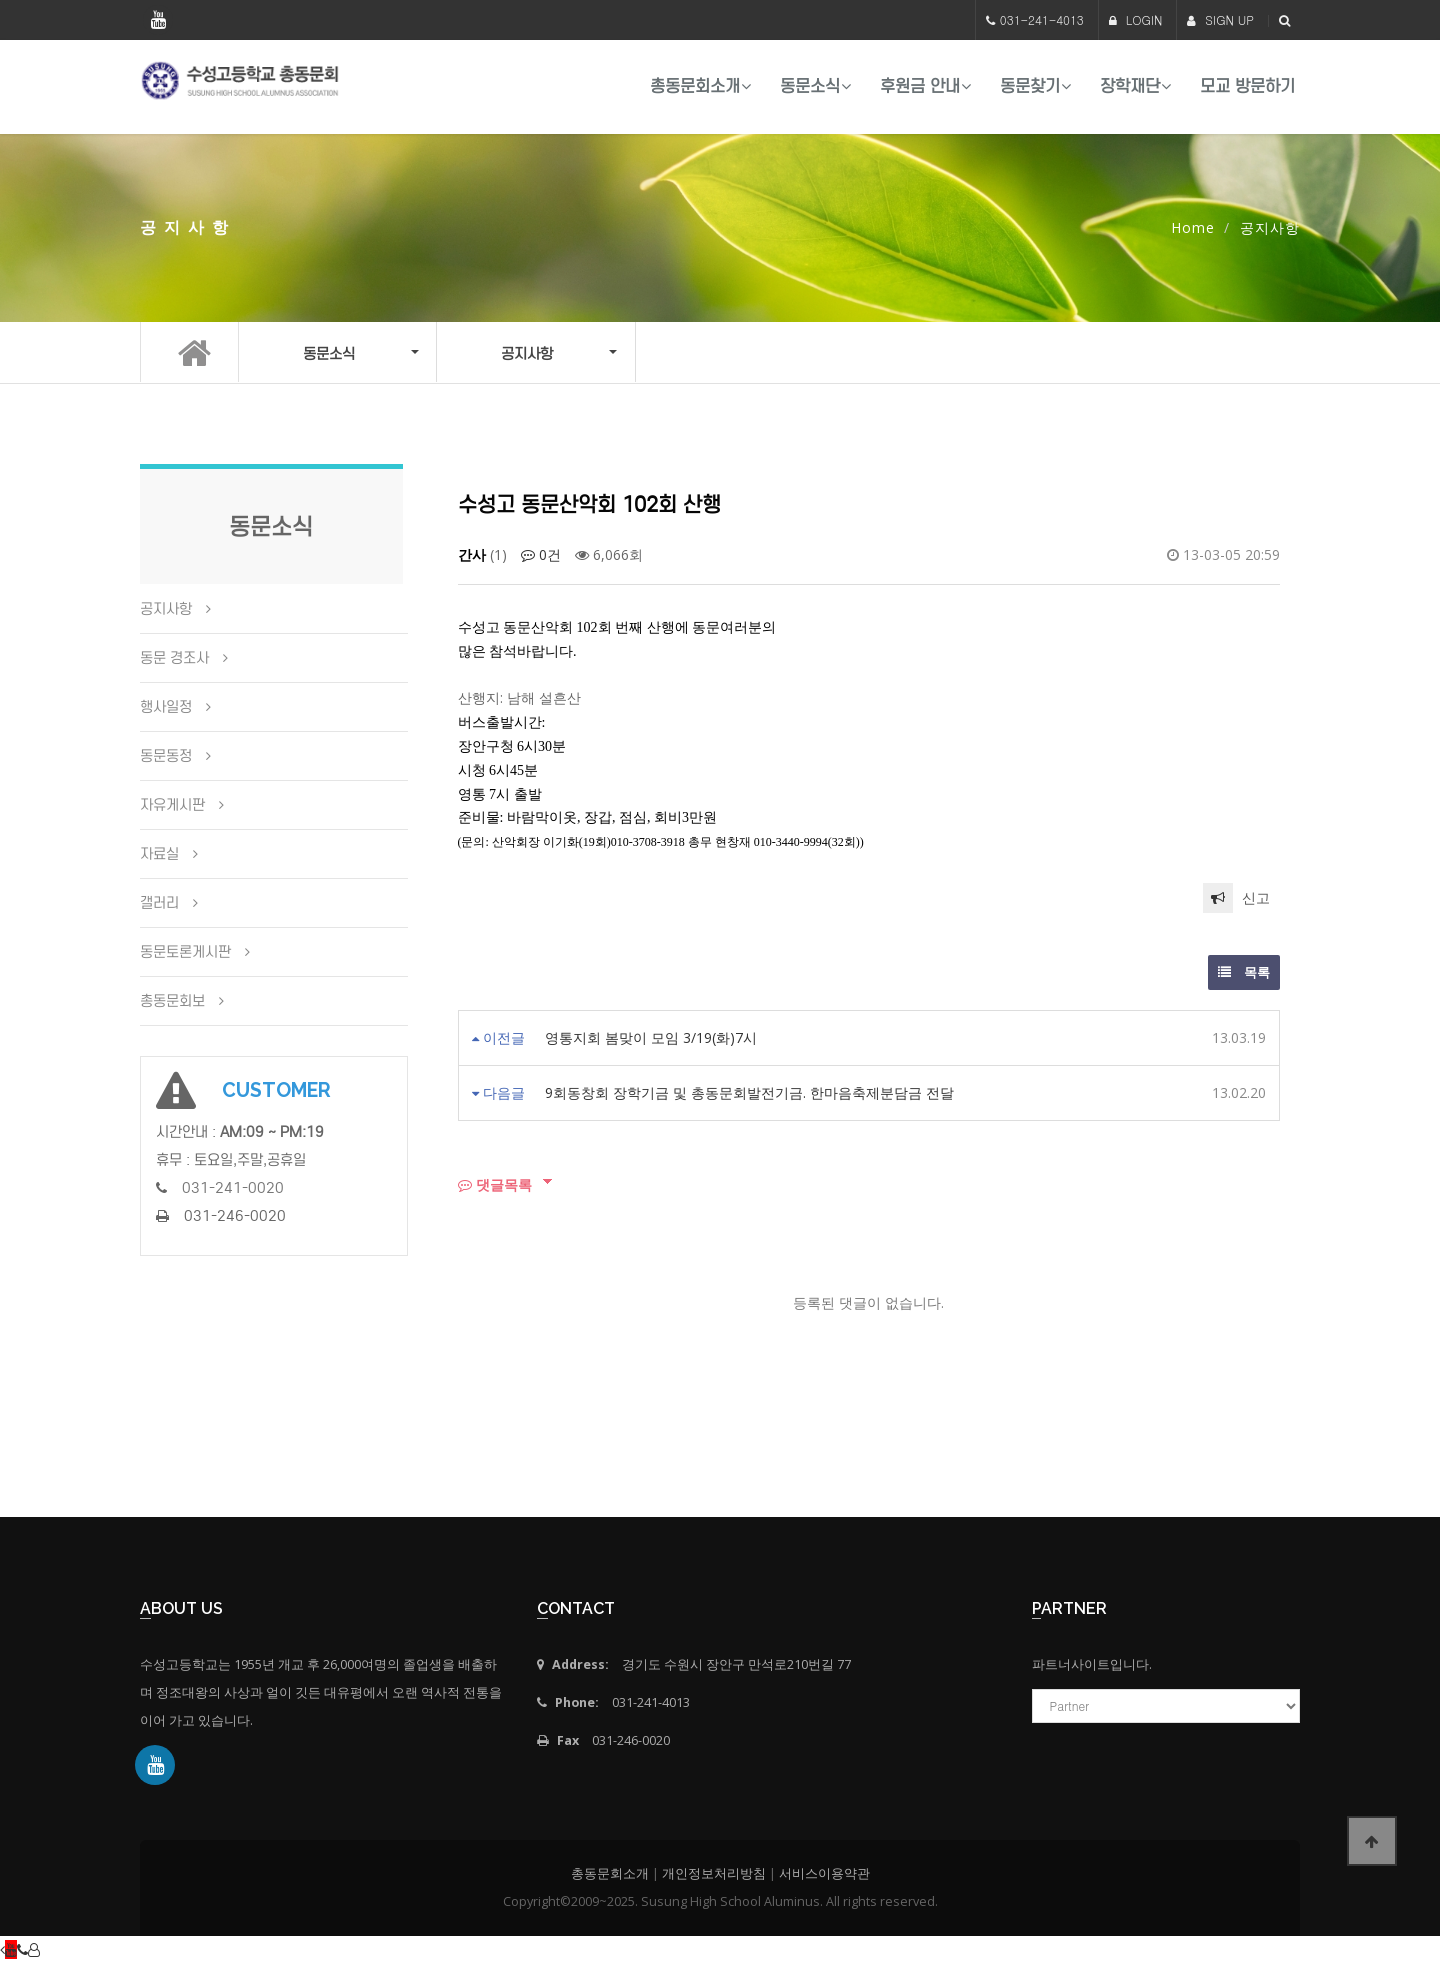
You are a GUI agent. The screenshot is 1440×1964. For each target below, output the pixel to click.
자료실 (159, 854)
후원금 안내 (920, 86)
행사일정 (166, 707)
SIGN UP (1220, 19)
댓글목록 (495, 1184)
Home (1193, 227)
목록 (1244, 972)
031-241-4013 (1042, 19)
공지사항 (166, 609)
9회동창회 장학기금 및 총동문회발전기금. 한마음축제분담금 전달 (749, 1092)
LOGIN (1136, 19)
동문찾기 (1030, 86)
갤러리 (159, 903)
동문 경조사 (174, 658)
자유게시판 (172, 805)
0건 (541, 554)
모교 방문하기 (1247, 86)
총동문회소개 (695, 86)
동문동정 (166, 756)
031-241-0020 (233, 1188)
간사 (472, 554)
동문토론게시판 (185, 952)
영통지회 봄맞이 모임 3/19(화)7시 (651, 1037)
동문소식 (810, 86)
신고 (1236, 898)
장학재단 (1130, 86)
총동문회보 (172, 1001)
